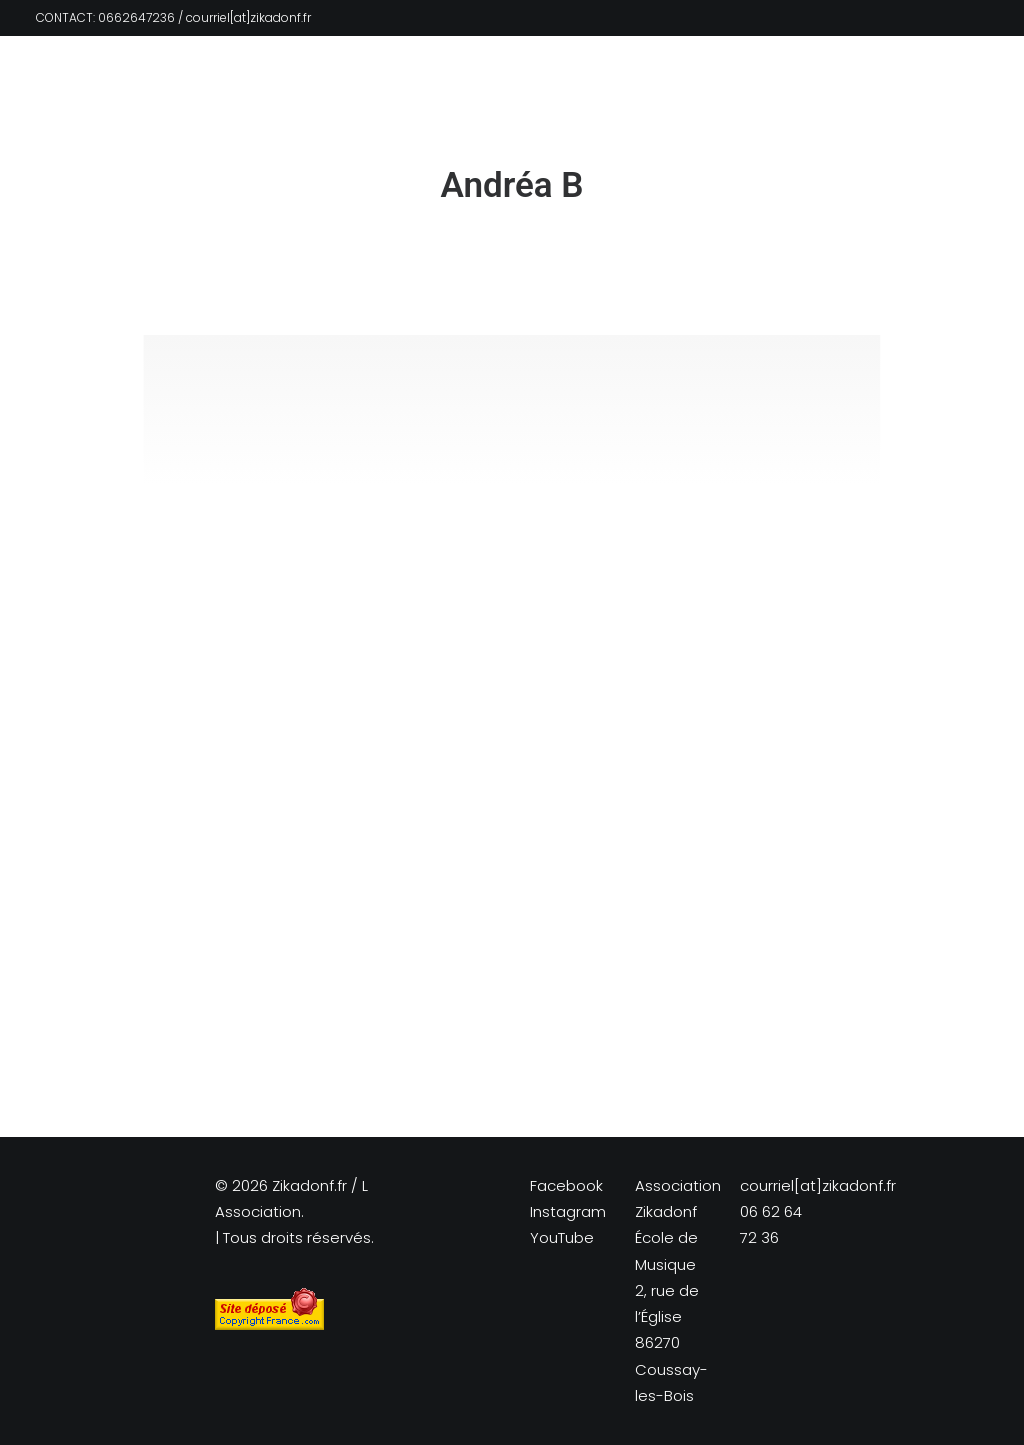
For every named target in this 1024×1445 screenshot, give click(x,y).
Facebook (566, 1185)
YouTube (562, 1237)
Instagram (568, 1211)
